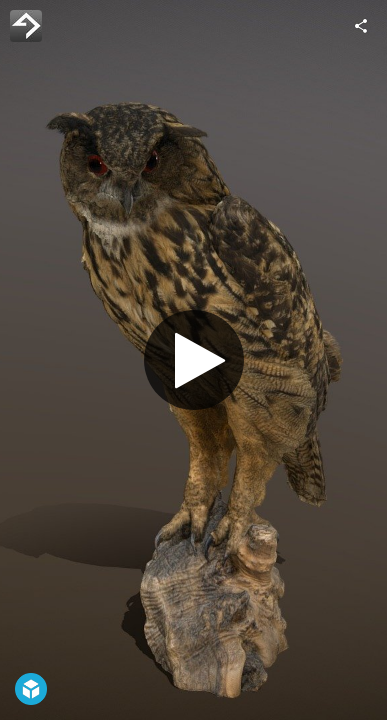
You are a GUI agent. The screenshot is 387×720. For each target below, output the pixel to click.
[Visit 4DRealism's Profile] (26, 26)
